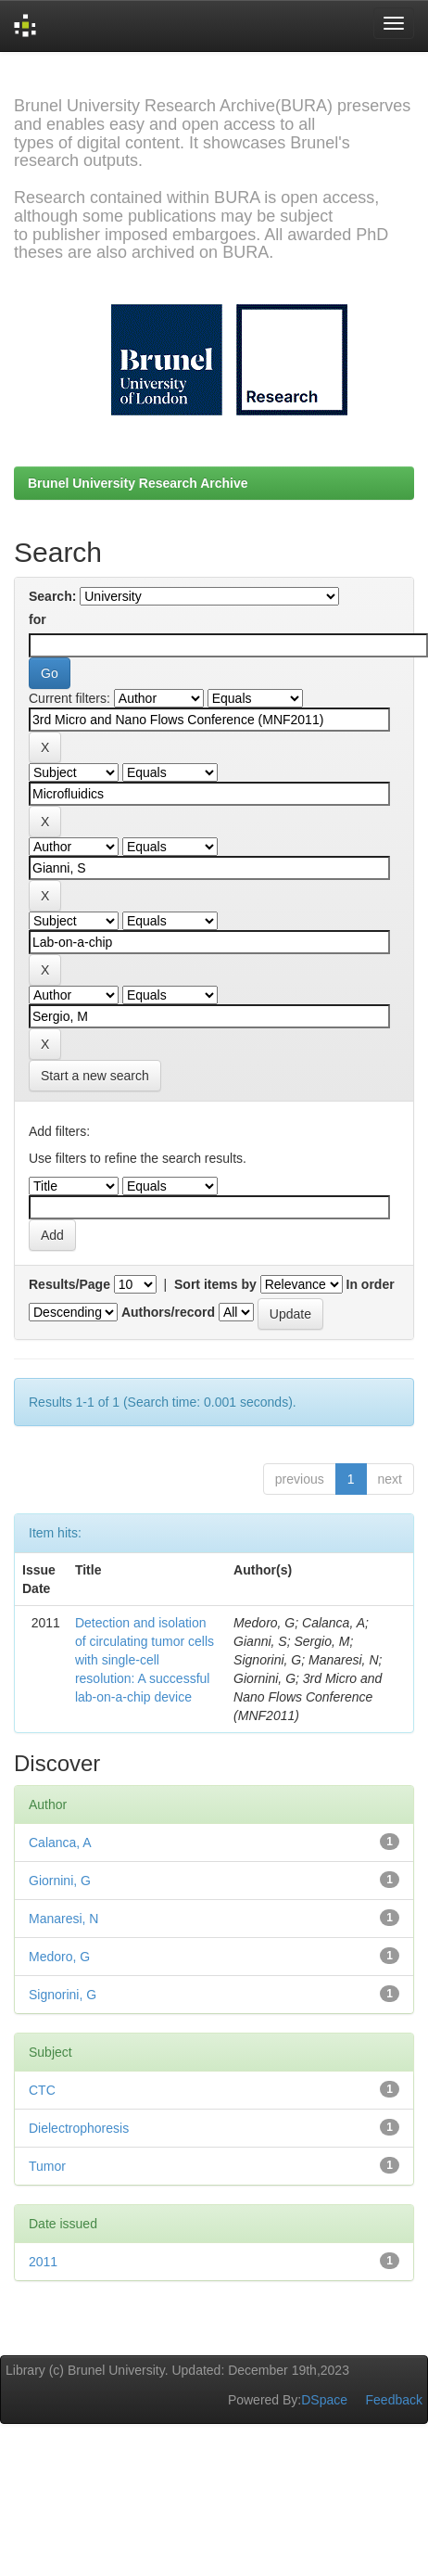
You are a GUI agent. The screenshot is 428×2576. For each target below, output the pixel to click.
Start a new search (95, 1075)
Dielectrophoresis (79, 2128)
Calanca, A (60, 1842)
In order (370, 1284)
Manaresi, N (63, 1918)
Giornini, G (60, 1880)
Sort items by (215, 1284)
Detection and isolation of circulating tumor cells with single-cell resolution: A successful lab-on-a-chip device (144, 1659)
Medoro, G (59, 1956)
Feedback (394, 2399)
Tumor (47, 2166)
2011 (43, 2261)
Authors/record (168, 1312)
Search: (52, 596)
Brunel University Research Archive (138, 483)
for (37, 619)
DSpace (324, 2399)
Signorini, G (62, 1994)
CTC (42, 2090)
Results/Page (69, 1284)
